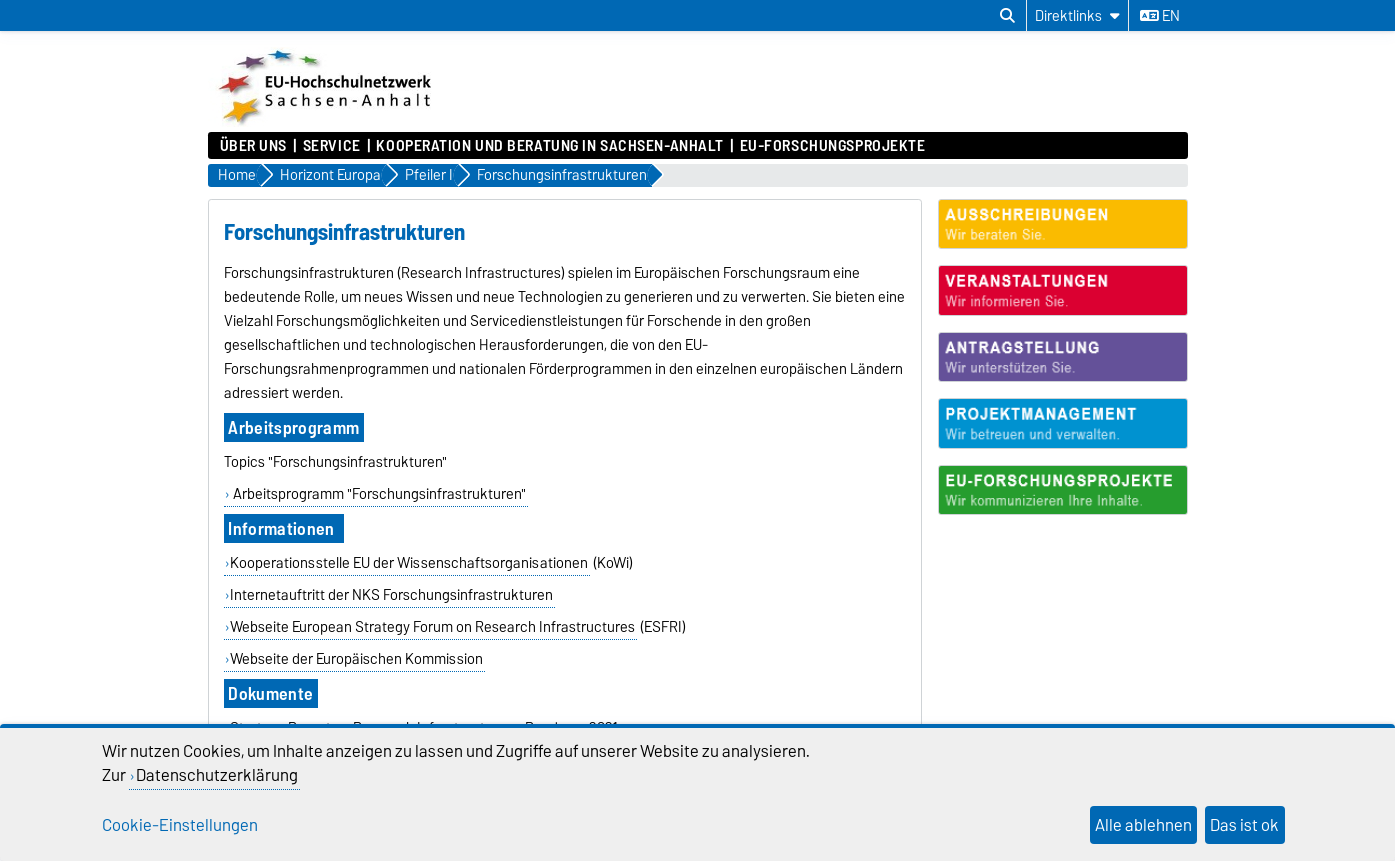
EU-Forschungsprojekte (833, 146)
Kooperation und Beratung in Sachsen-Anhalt (550, 146)
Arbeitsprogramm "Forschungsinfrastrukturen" (378, 494)
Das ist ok (1244, 825)
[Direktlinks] (1077, 15)
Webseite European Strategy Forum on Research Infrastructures (432, 627)
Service (332, 146)
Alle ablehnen (1143, 825)
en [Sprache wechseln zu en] (1160, 16)
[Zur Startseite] (327, 122)
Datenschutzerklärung (217, 775)
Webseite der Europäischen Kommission (356, 659)
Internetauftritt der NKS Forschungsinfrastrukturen (391, 595)
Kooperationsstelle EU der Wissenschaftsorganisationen (409, 563)
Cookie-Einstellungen (180, 825)
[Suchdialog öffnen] (1007, 16)
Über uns (253, 146)
